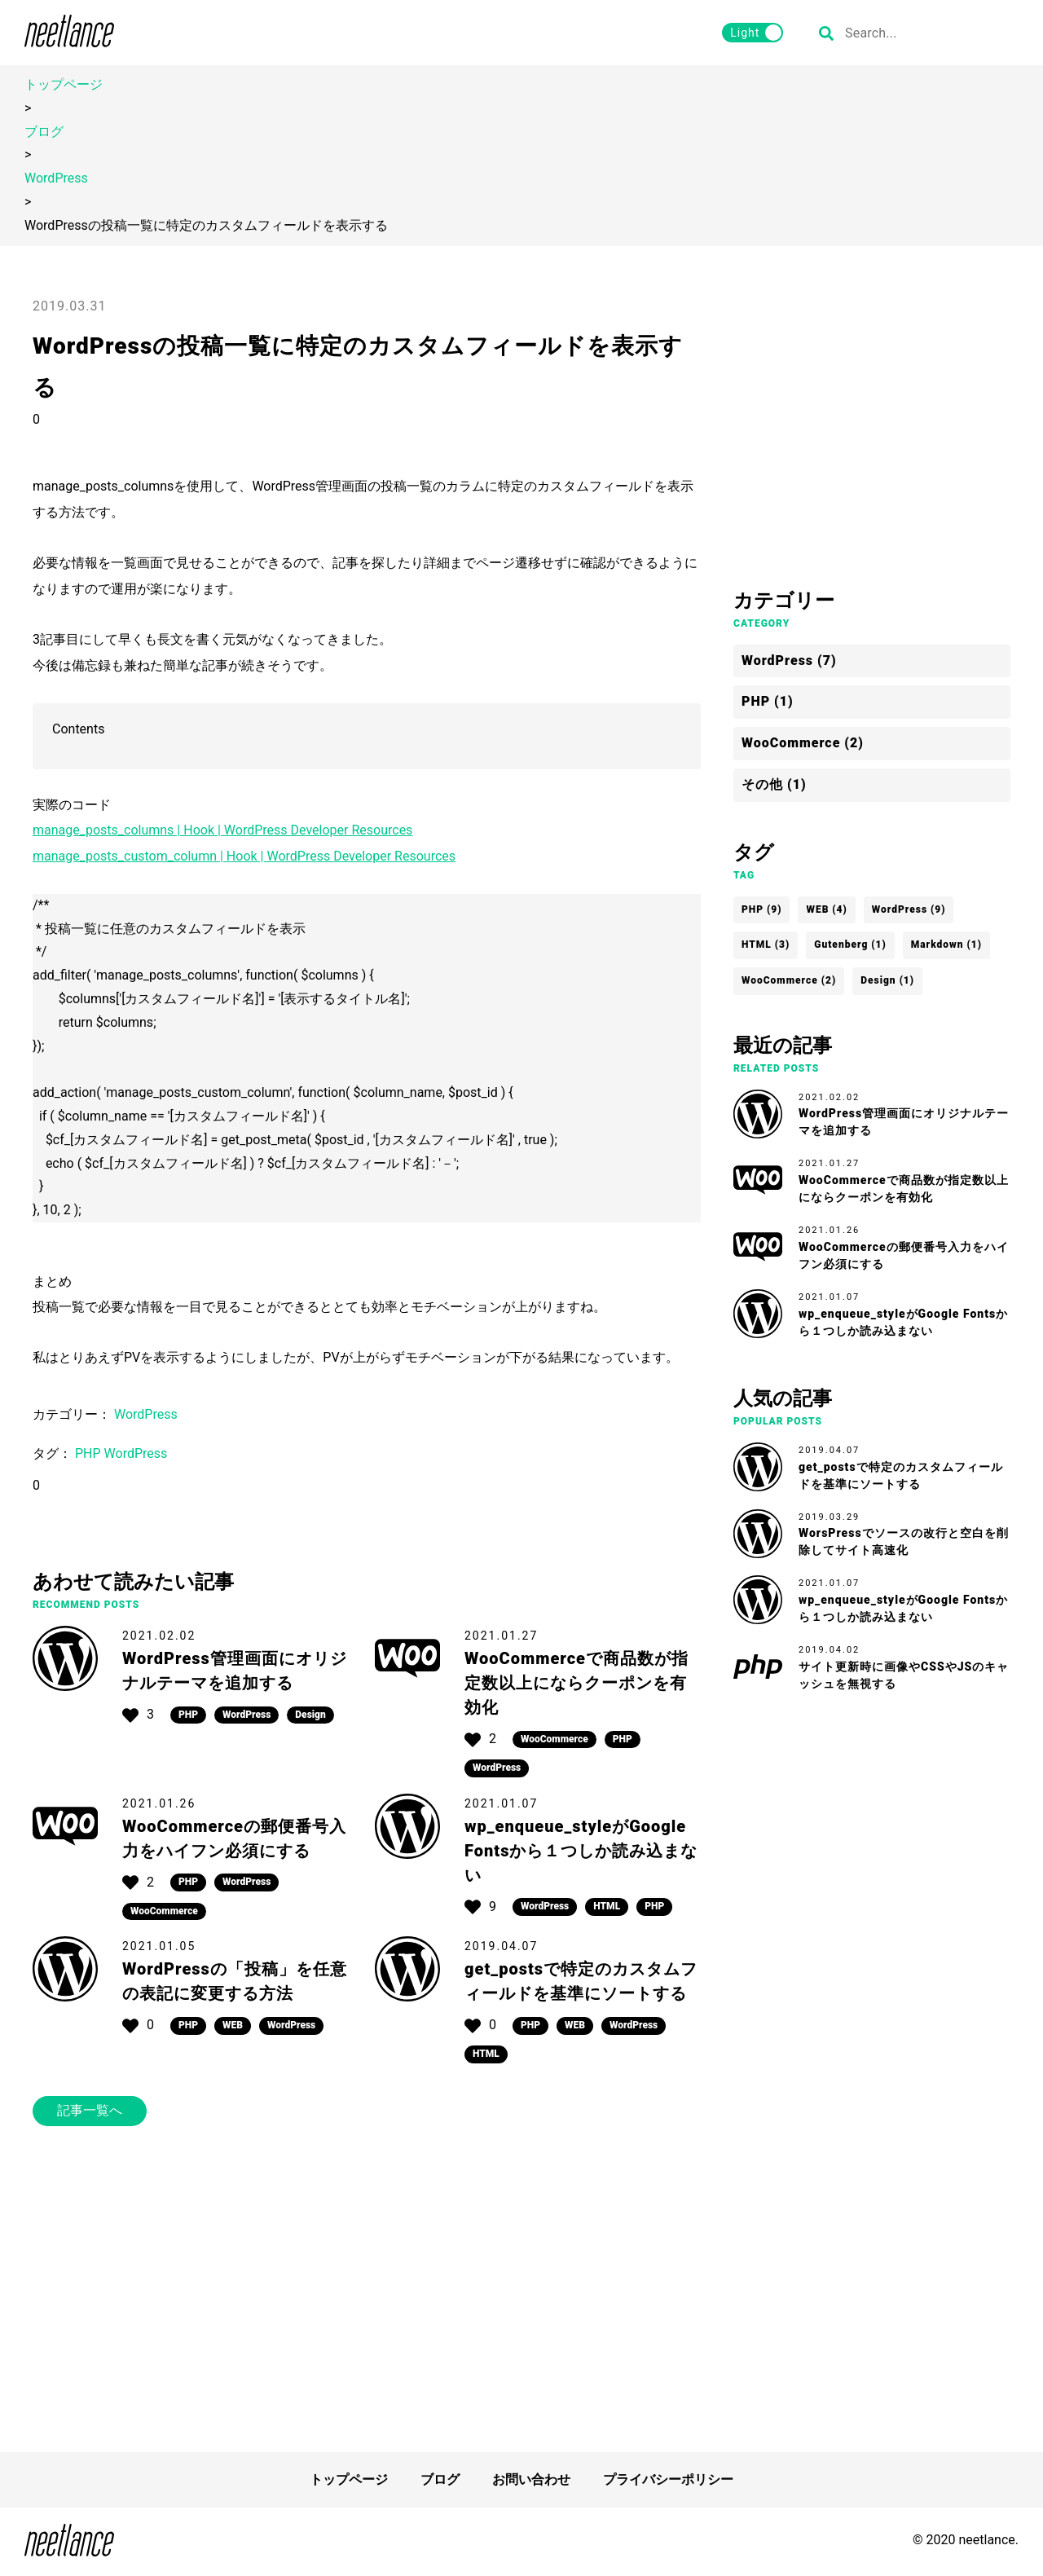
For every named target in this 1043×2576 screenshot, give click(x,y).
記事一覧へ (89, 2110)
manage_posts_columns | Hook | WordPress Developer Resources (222, 830)
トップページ (63, 84)
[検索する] (826, 33)
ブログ (44, 132)
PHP (89, 1453)
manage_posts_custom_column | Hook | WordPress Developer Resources (244, 856)
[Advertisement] (367, 2289)
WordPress (56, 178)
